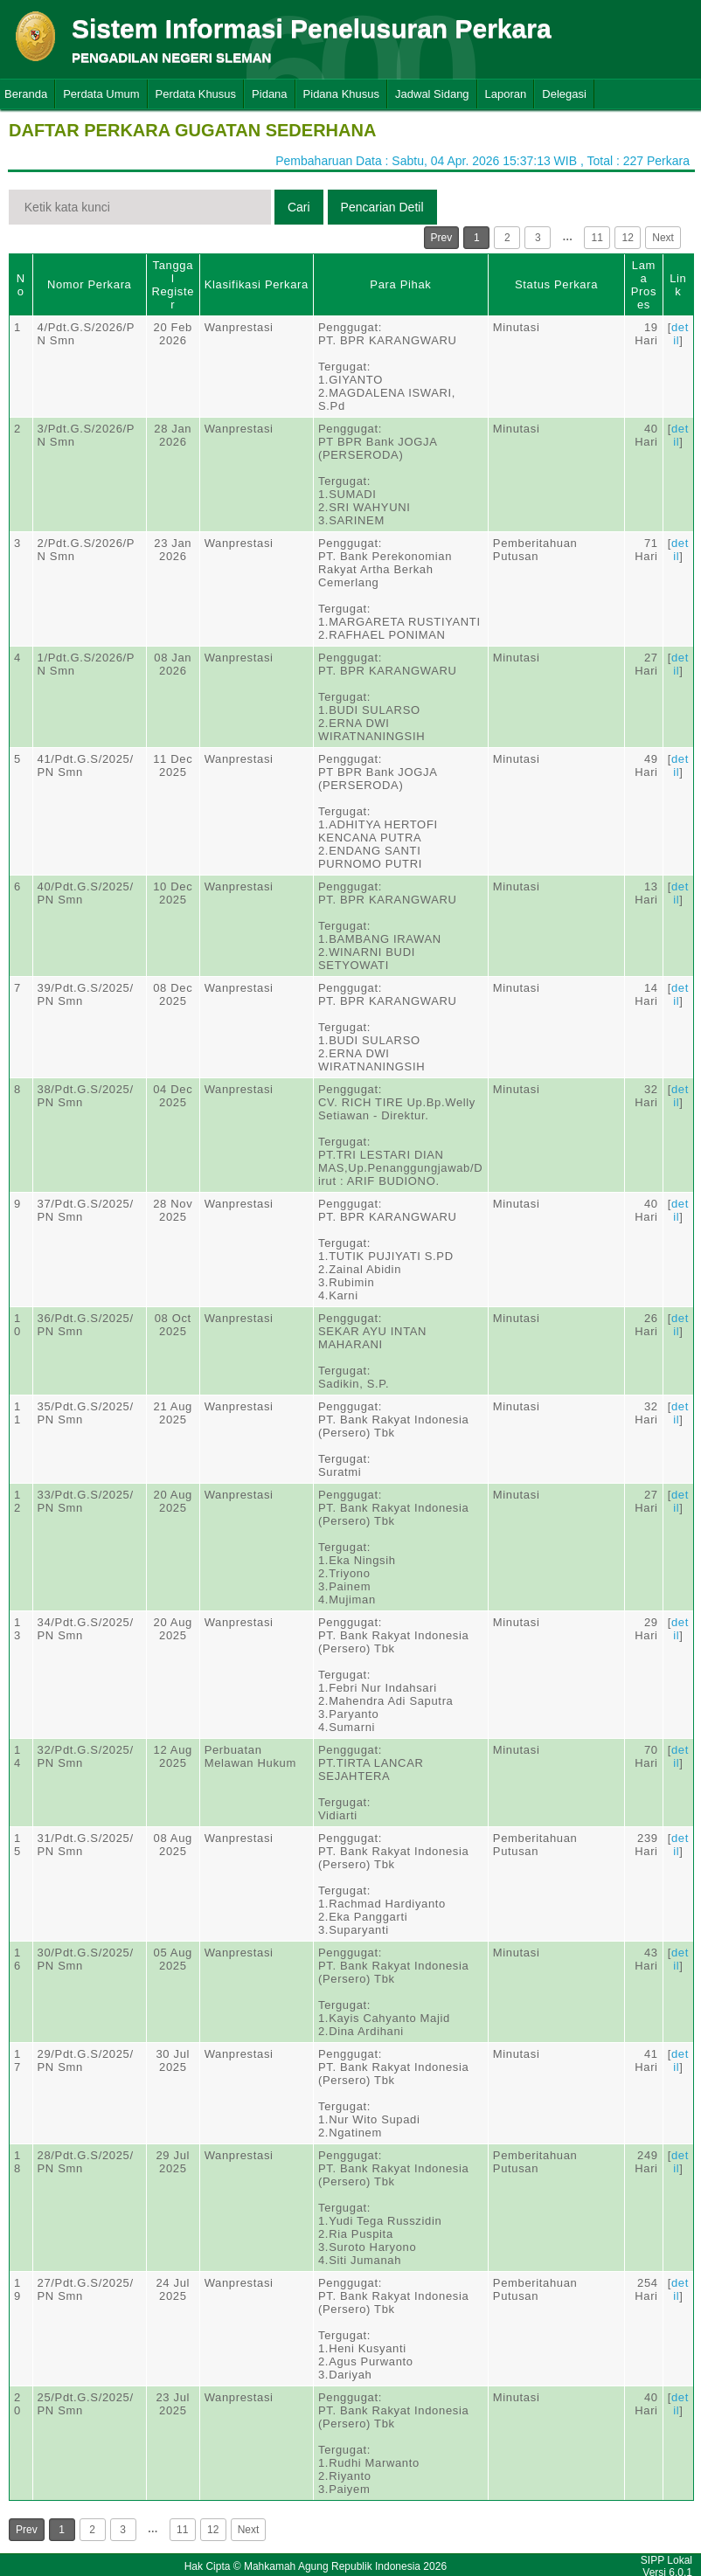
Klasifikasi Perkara (257, 284)
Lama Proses (643, 285)
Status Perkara (556, 284)
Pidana (269, 93)
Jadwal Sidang (432, 93)
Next (663, 238)
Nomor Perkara (89, 284)
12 (628, 238)
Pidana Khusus (341, 93)
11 (597, 238)
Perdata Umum (101, 93)
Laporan (506, 93)
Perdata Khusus (196, 93)
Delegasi (564, 93)
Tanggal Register (172, 285)
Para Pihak (400, 284)
